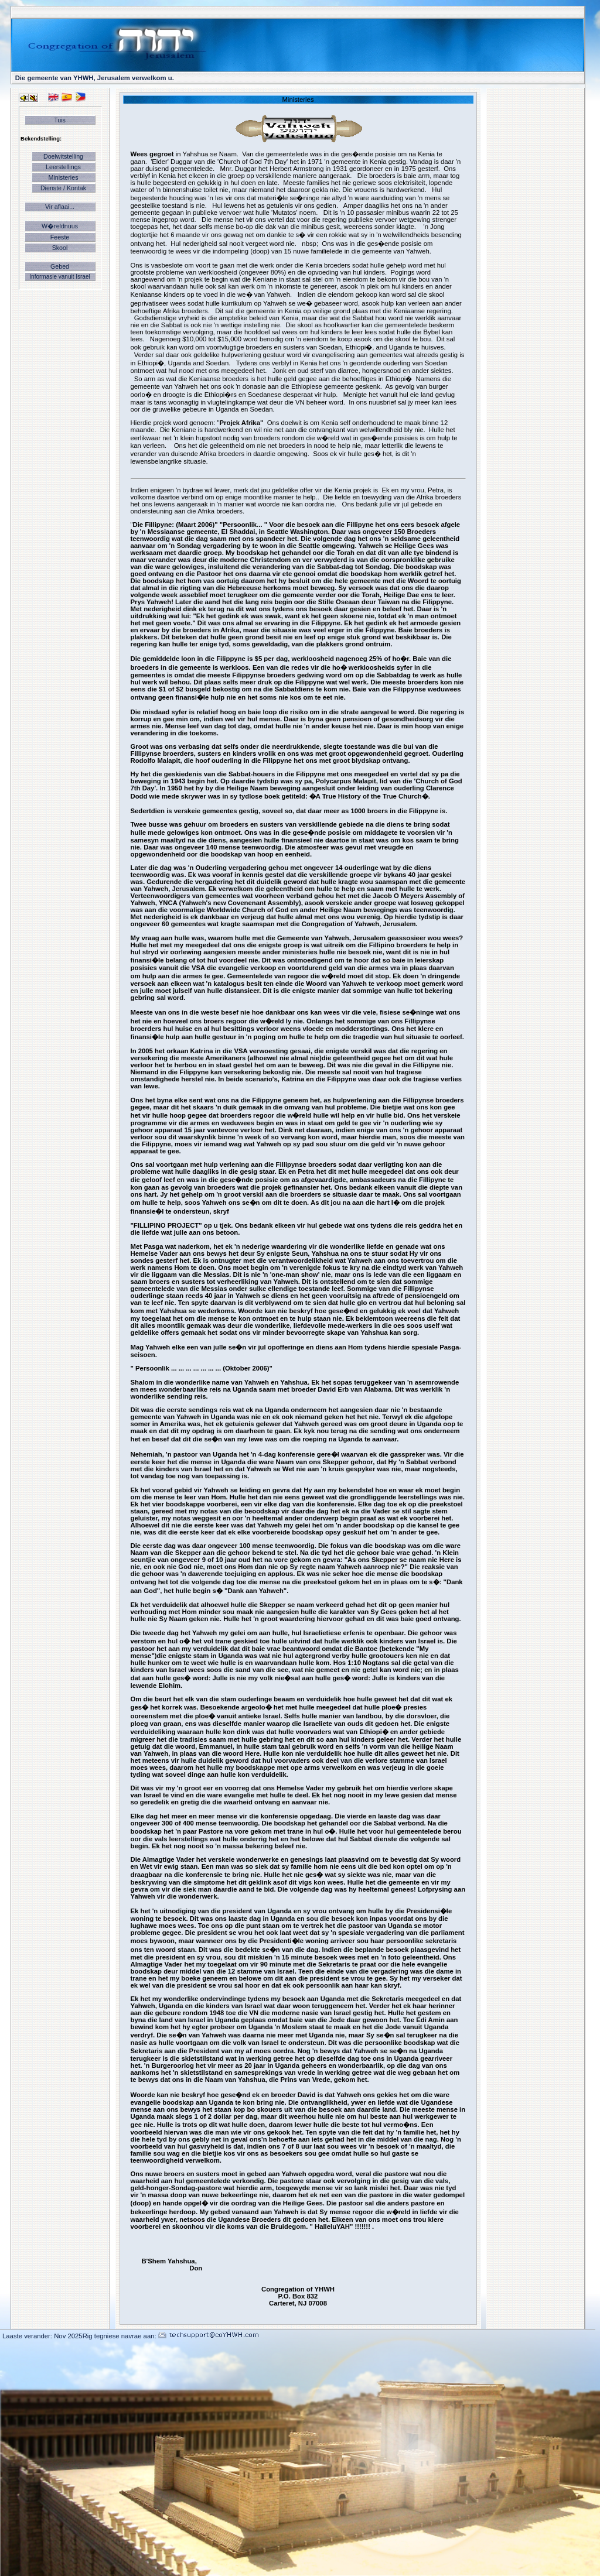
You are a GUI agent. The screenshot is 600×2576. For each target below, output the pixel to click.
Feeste (60, 237)
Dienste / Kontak (63, 187)
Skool (60, 247)
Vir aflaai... (59, 206)
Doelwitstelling (63, 156)
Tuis (60, 120)
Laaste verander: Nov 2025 (42, 2335)
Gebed (59, 266)
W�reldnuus (60, 225)
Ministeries (64, 177)
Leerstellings (63, 166)
